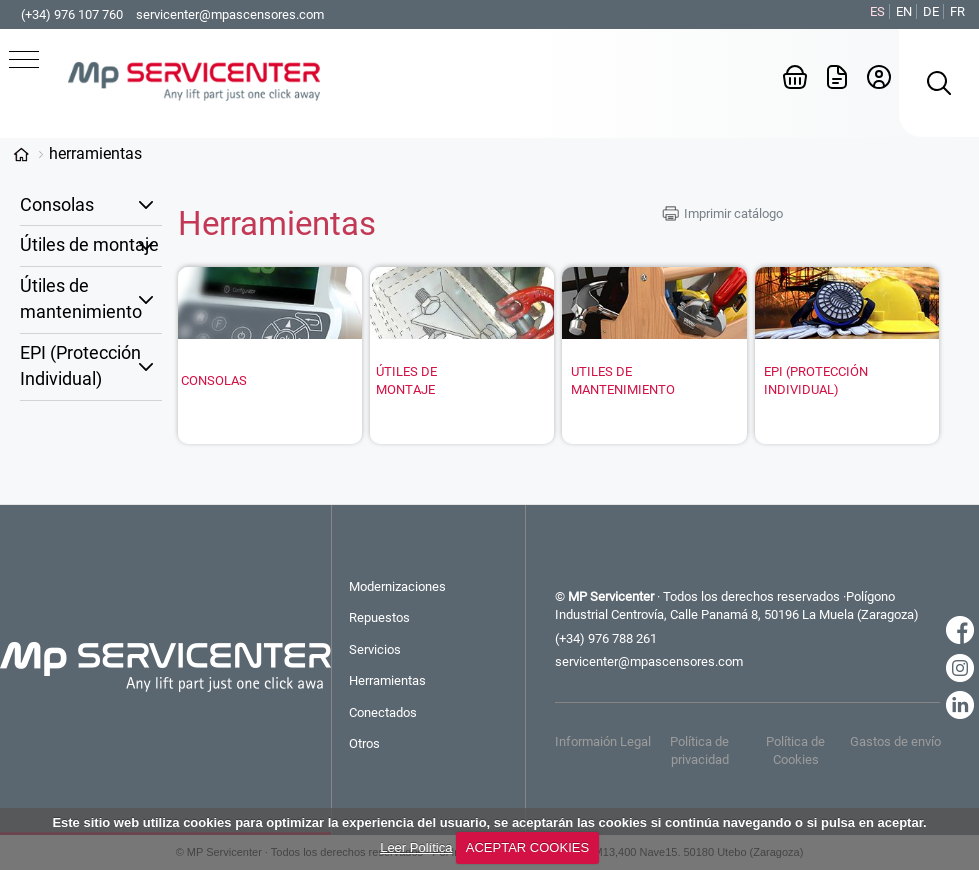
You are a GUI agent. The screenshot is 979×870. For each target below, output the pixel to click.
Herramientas (95, 153)
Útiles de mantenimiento (81, 299)
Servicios (375, 649)
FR (957, 11)
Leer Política (416, 847)
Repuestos (379, 617)
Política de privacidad (699, 750)
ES (877, 11)
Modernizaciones (397, 586)
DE (931, 11)
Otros (364, 743)
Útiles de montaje (89, 245)
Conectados (383, 712)
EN (904, 11)
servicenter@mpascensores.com (230, 14)
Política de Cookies (795, 750)
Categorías (21, 155)
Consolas (57, 205)
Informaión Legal (603, 741)
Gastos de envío (895, 741)
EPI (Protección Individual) (80, 366)
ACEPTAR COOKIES (527, 847)
